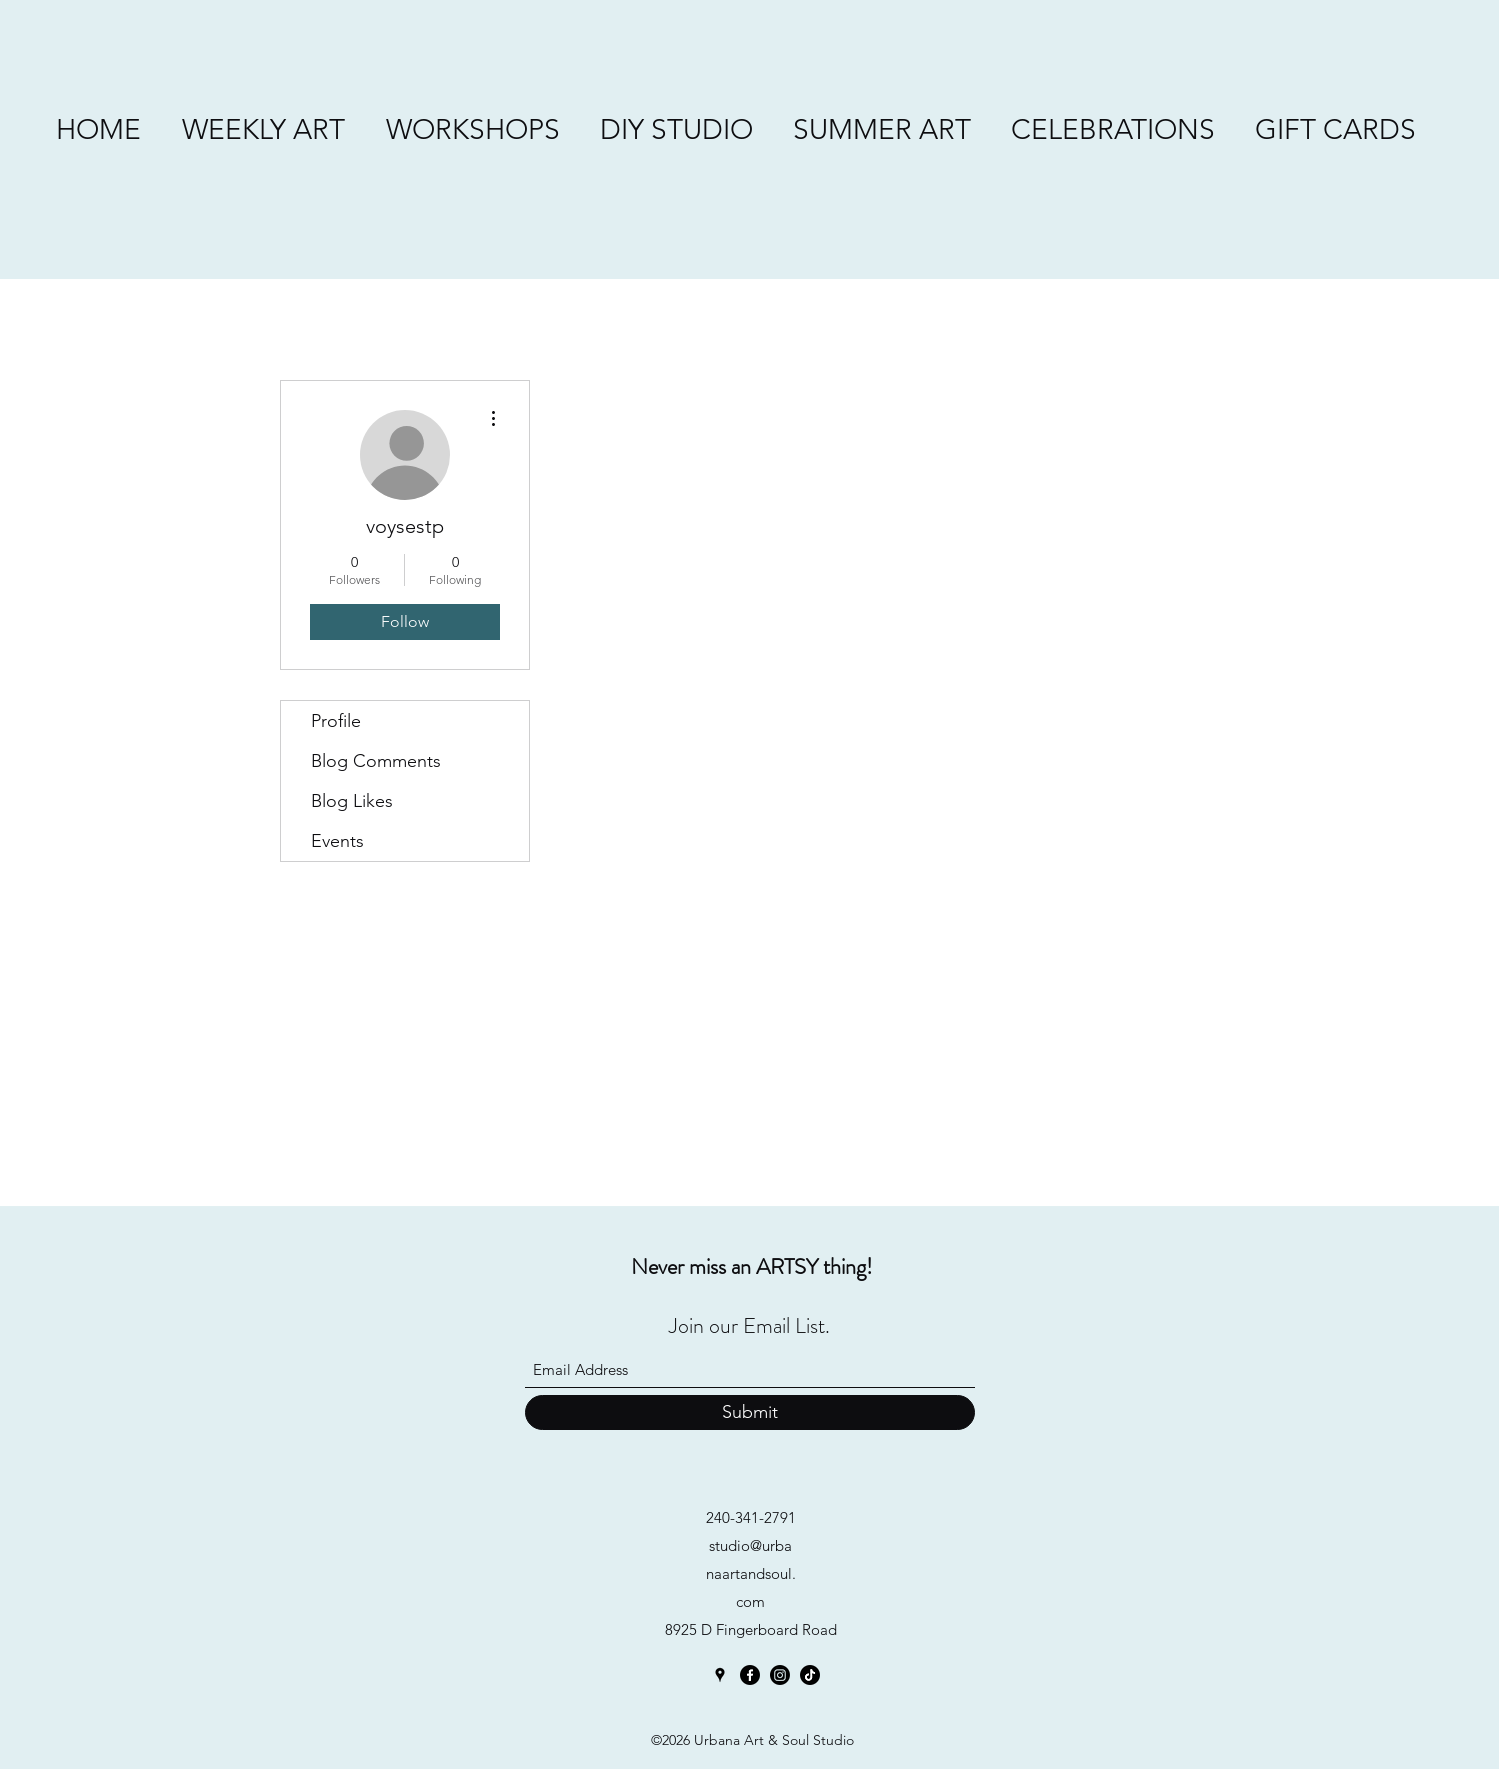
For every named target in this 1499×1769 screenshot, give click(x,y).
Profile (336, 721)
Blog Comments (376, 761)
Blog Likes (352, 801)
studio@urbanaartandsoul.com (751, 1573)
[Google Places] (720, 1675)
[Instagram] (780, 1675)
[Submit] (750, 1412)
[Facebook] (750, 1675)
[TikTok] (810, 1675)
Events (337, 841)
